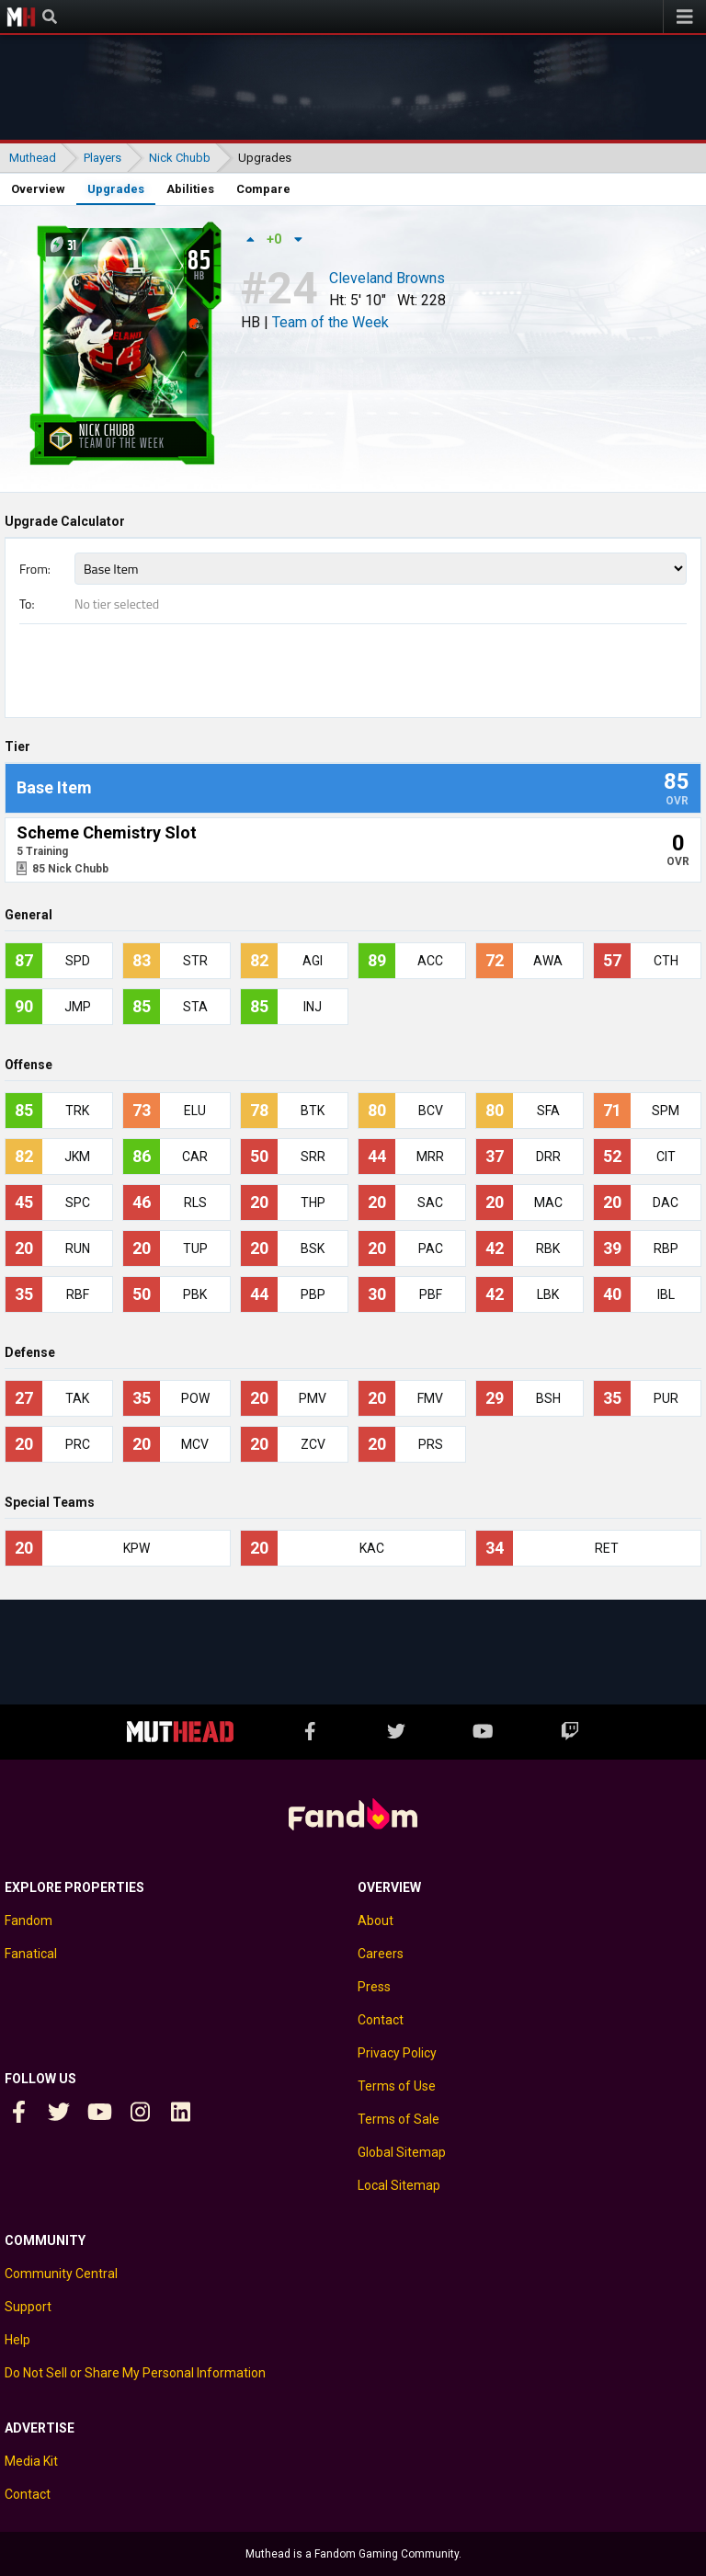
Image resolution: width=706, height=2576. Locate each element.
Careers (381, 1953)
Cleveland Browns (387, 279)
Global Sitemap (402, 2152)
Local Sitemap (399, 2185)
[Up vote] (250, 239)
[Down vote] (298, 239)
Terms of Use (397, 2086)
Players (102, 158)
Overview (38, 189)
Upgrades (115, 189)
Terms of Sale (398, 2119)
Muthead (21, 16)
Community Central (61, 2273)
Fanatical (31, 1953)
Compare (263, 189)
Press (374, 1986)
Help (17, 2339)
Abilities (190, 189)
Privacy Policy (397, 2053)
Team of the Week (330, 322)
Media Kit (31, 2461)
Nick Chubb (180, 158)
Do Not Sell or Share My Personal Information (135, 2372)
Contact (381, 2019)
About (375, 1920)
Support (28, 2306)
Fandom (28, 1920)
